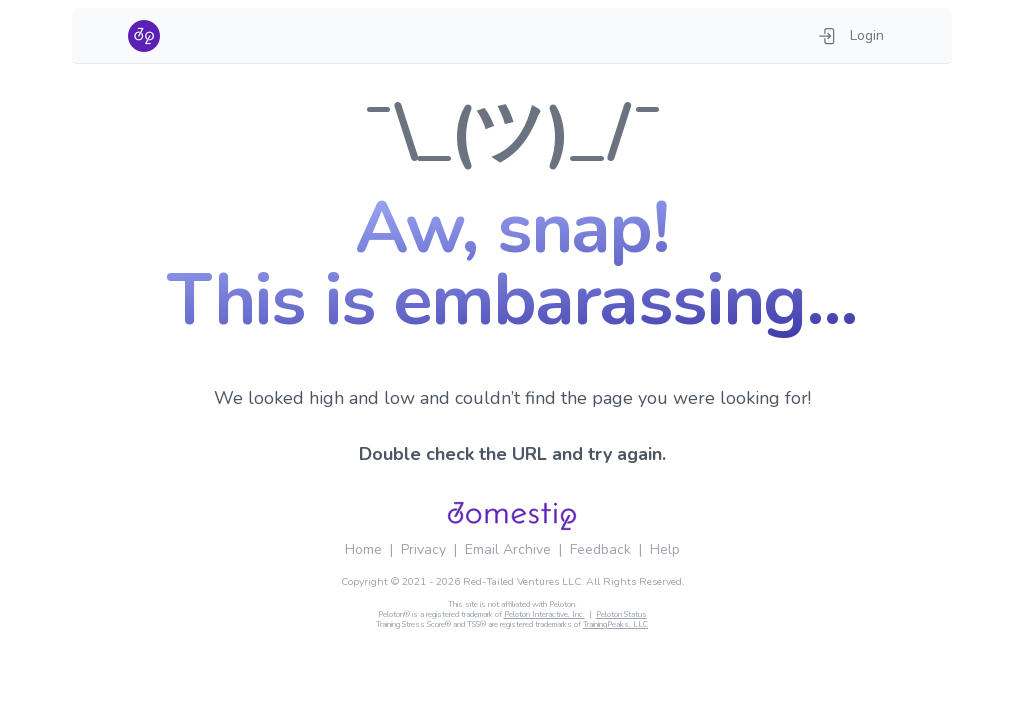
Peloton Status (621, 614)
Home (363, 549)
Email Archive (508, 549)
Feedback (600, 549)
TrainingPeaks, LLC (615, 624)
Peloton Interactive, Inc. (544, 614)
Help (665, 549)
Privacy (423, 549)
